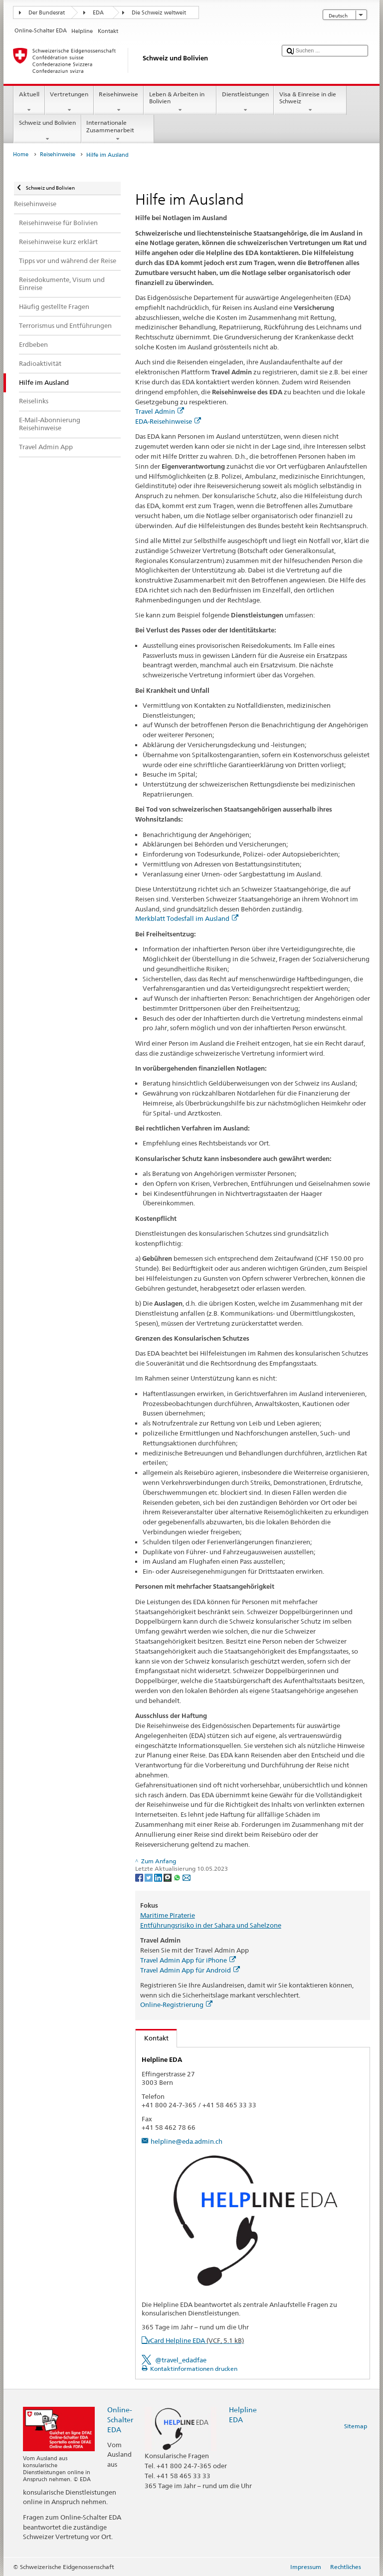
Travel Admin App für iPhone (188, 1960)
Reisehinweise (118, 102)
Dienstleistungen (245, 102)
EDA (98, 12)
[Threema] (168, 1877)
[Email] (187, 1877)
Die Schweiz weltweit (159, 12)
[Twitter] (149, 1877)
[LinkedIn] (159, 1877)
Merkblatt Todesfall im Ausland (186, 918)
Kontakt (152, 2038)
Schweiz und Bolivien (47, 131)
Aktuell (29, 102)
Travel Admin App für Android (190, 1970)
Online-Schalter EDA (120, 2419)
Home (20, 154)
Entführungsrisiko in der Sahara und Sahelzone (210, 1925)
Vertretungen (69, 102)
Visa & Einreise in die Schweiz (310, 102)
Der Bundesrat (46, 12)
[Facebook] (140, 1877)
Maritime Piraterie (167, 1915)
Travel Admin (159, 411)
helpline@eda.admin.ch (186, 2141)
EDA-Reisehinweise (168, 421)
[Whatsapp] (178, 1877)
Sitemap (355, 2426)
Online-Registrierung (176, 2004)
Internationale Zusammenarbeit (118, 131)
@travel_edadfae (180, 2360)
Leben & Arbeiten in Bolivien (180, 102)
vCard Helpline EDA (195, 2340)
